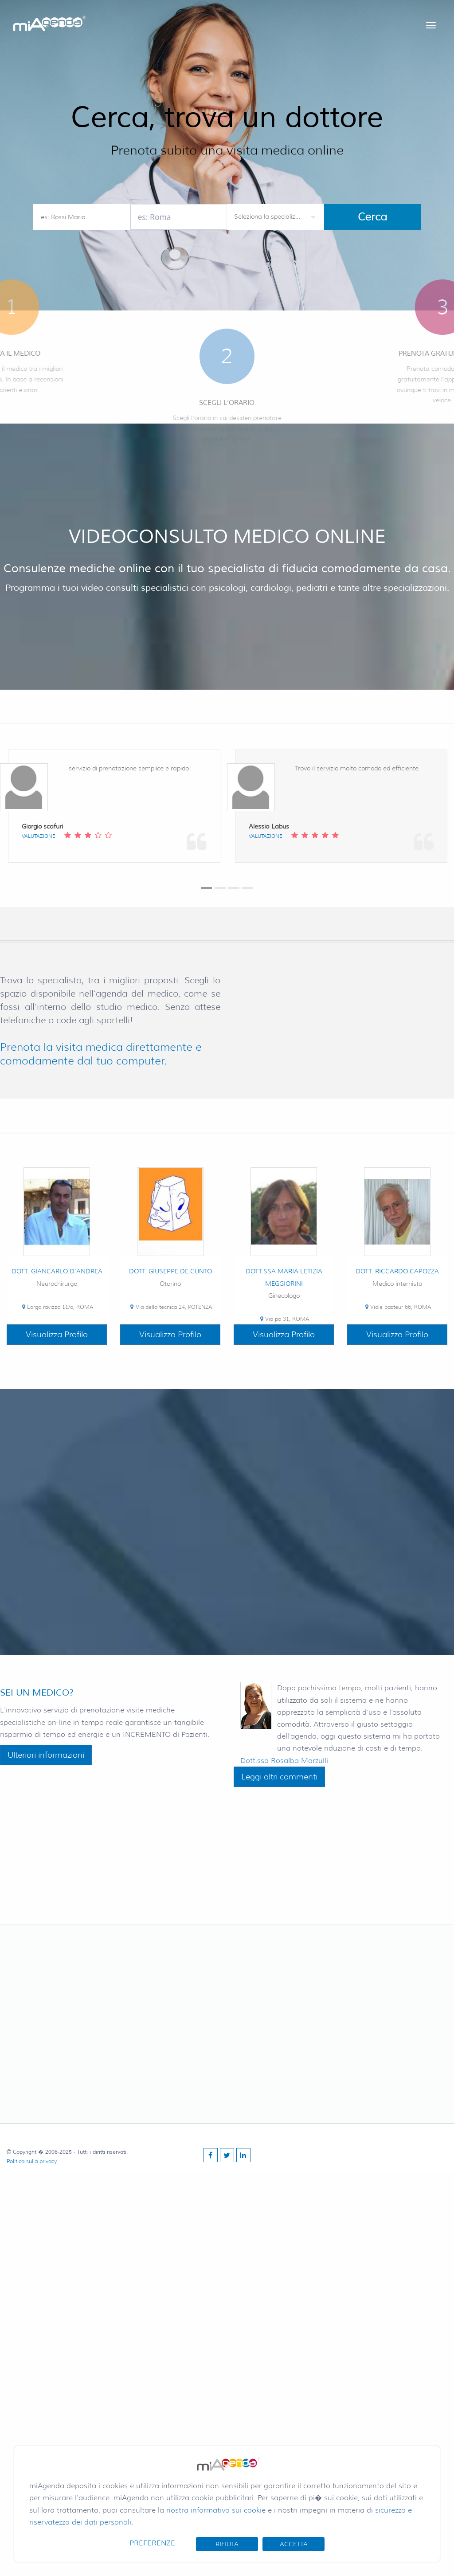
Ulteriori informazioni (46, 1755)
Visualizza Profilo (57, 1334)
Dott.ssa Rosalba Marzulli (284, 1760)
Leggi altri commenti (279, 1777)
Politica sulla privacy (32, 2161)
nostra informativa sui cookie (216, 2510)
